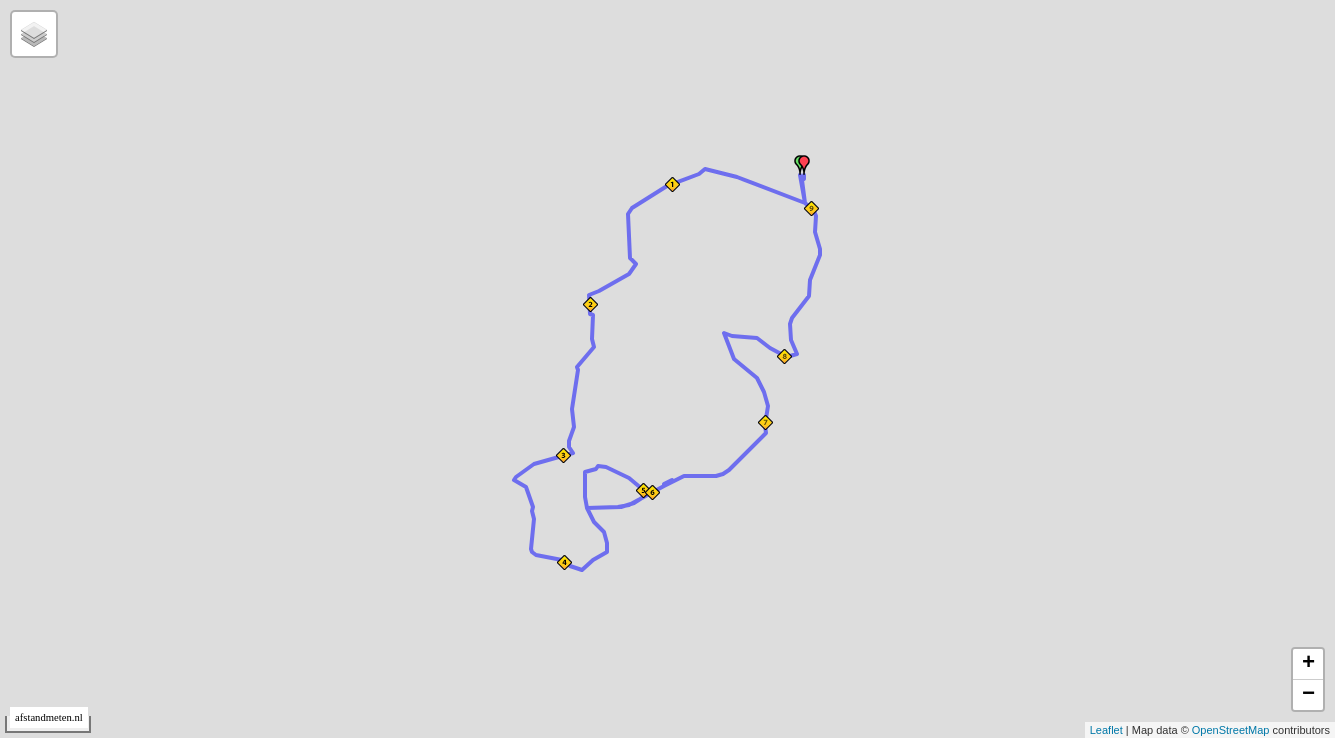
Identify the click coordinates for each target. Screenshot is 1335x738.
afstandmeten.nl (49, 717)
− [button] (1308, 695)
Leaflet (1106, 730)
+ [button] (1308, 664)
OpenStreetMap (1231, 730)
